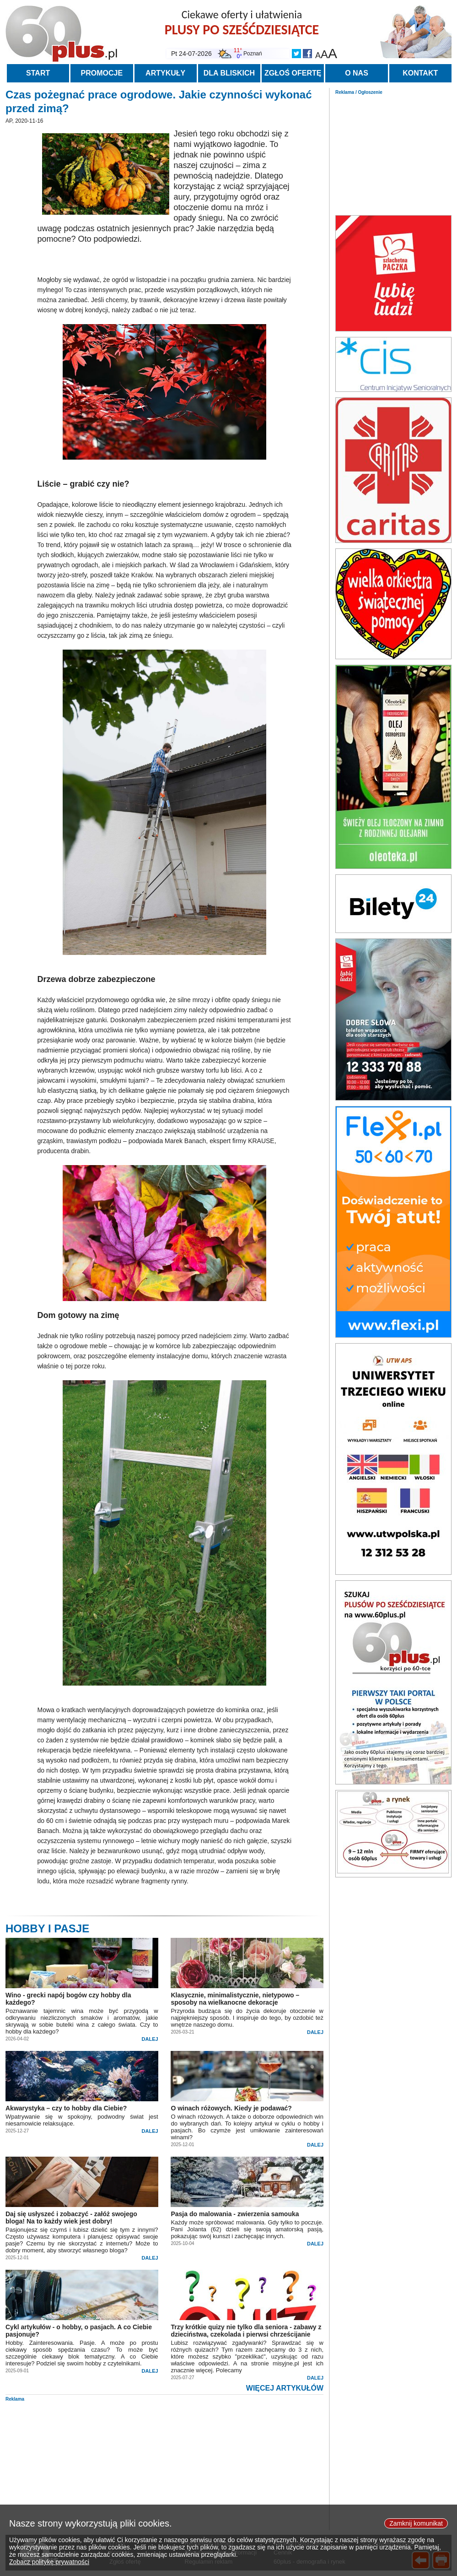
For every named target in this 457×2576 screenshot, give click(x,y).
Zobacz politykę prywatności (49, 2572)
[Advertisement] (393, 152)
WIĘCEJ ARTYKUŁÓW (284, 2388)
